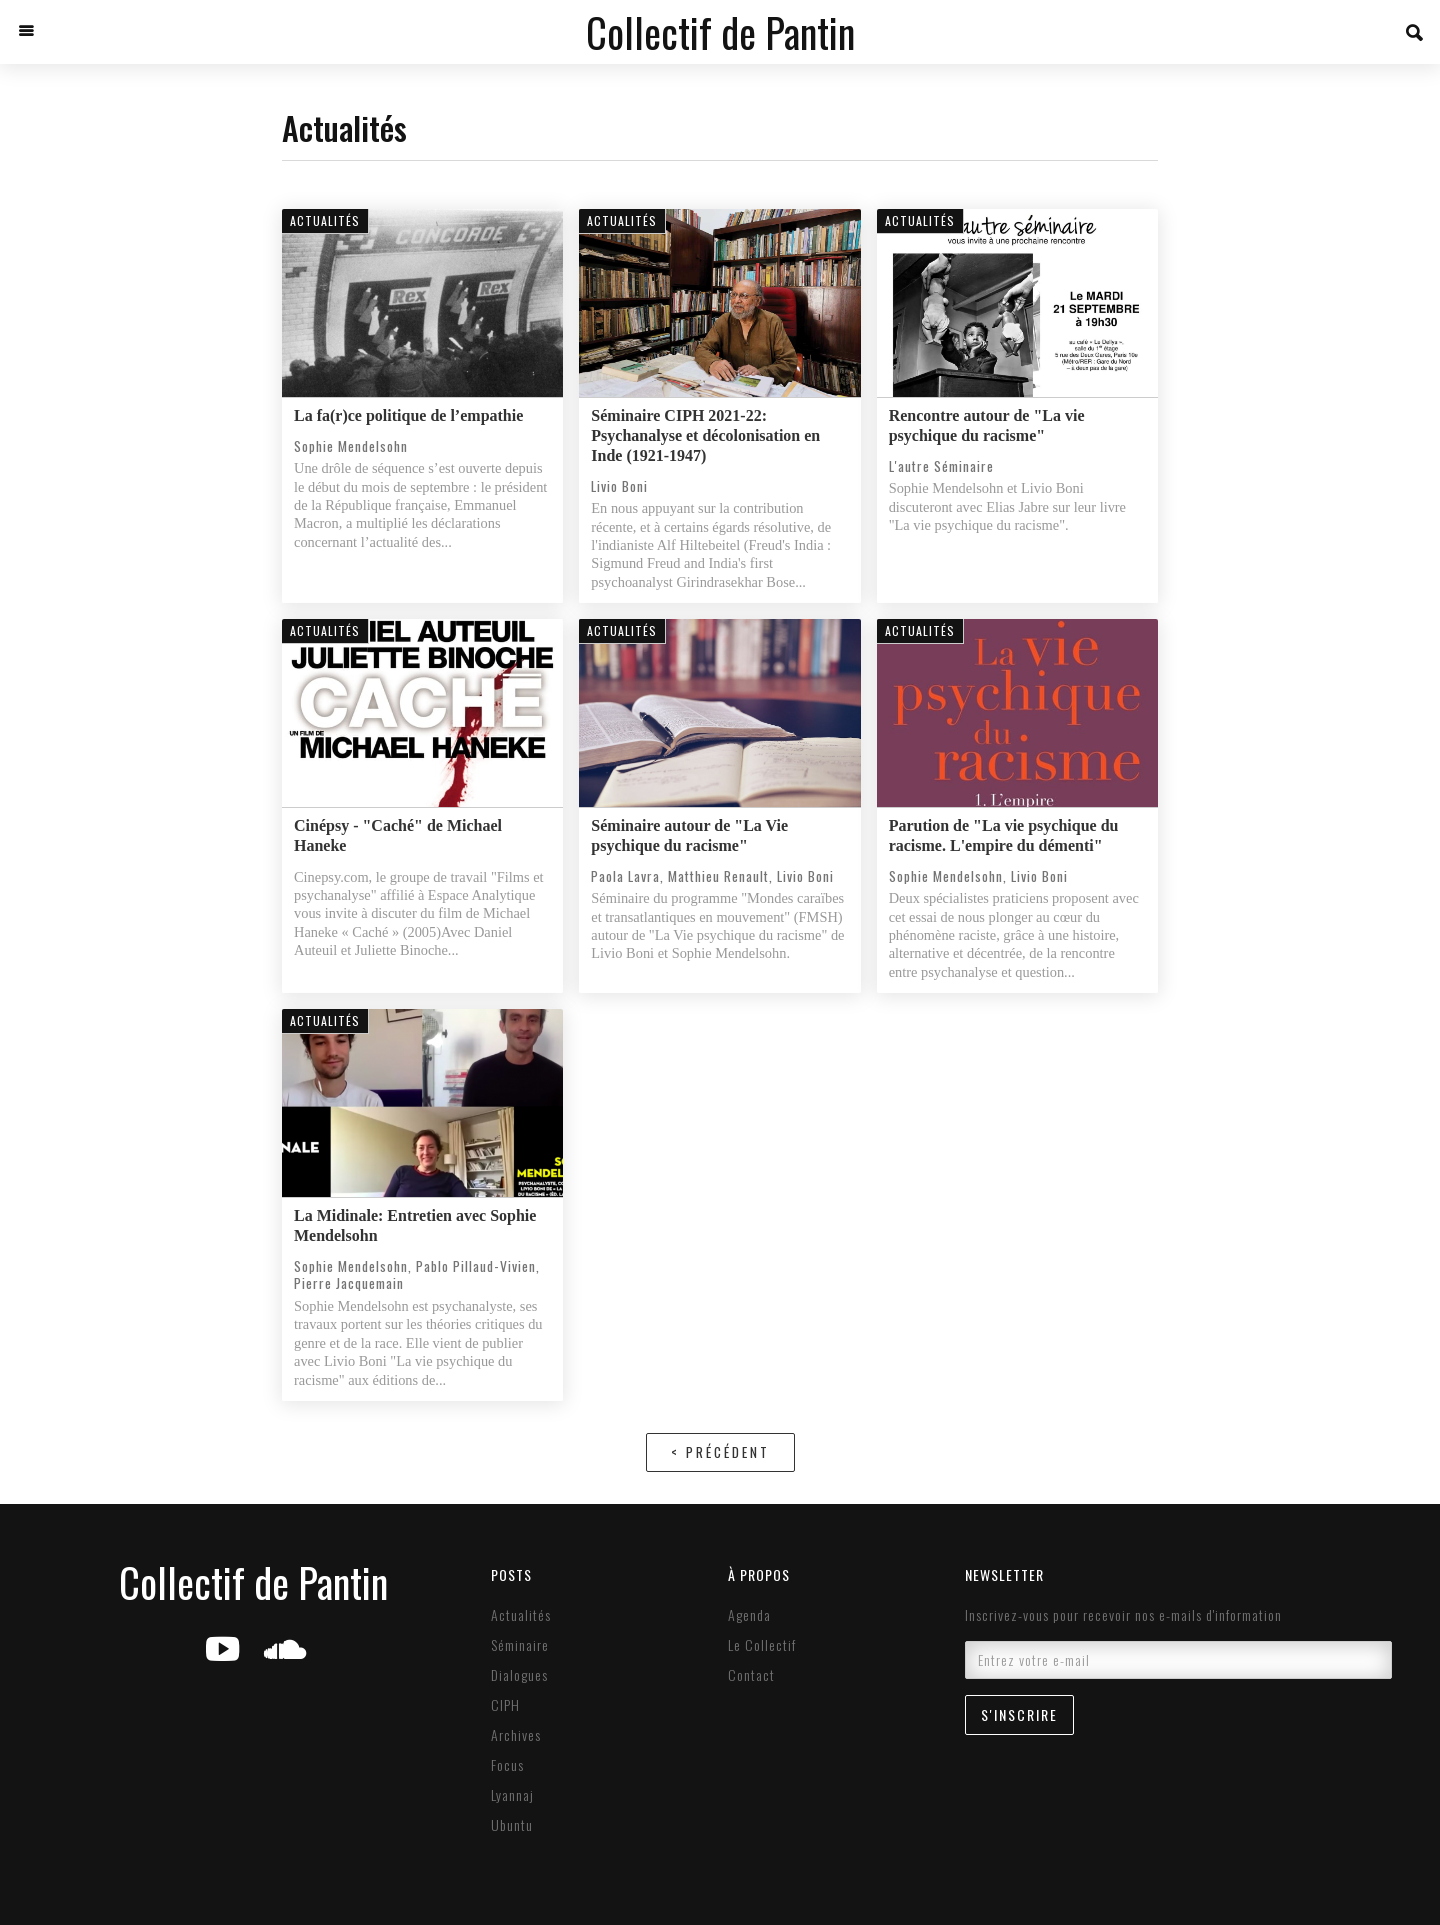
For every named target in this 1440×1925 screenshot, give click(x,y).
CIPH (505, 1705)
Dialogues (519, 1675)
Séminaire (520, 1645)
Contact (751, 1675)
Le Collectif (762, 1645)
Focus (507, 1765)
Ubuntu (512, 1825)
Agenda (749, 1615)
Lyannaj (512, 1795)
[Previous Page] (720, 1452)
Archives (516, 1735)
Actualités (521, 1615)
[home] (720, 32)
